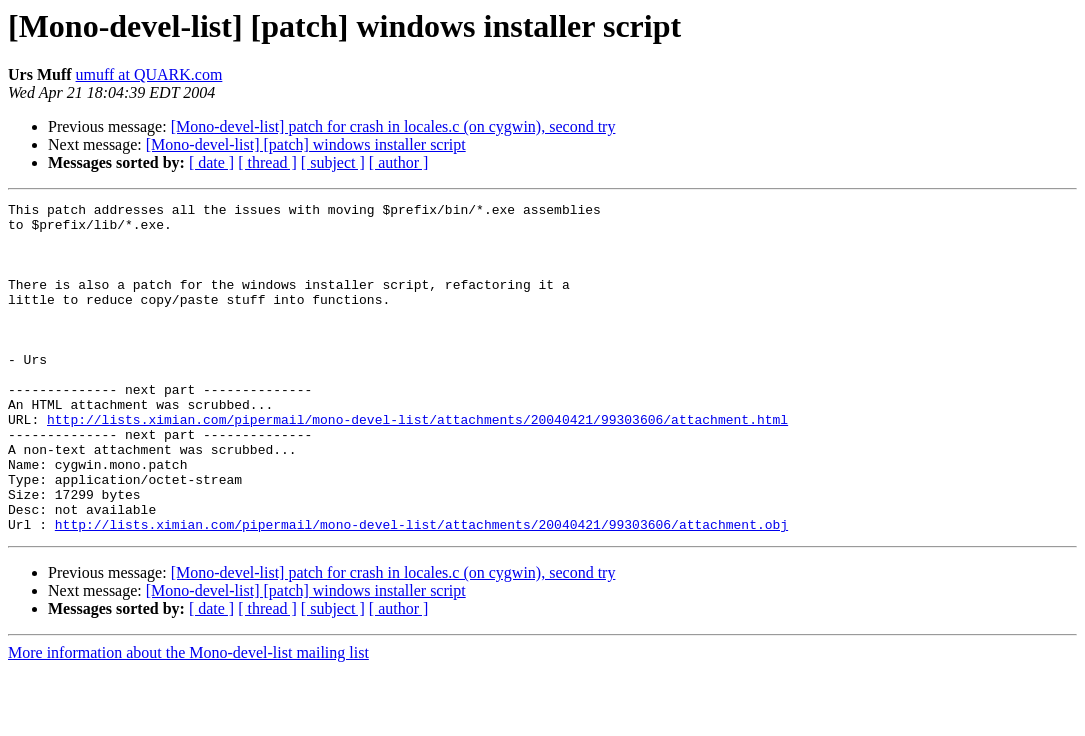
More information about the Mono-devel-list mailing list (188, 718)
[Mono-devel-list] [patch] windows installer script (306, 144)
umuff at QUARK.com (149, 74)
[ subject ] (333, 162)
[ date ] (211, 162)
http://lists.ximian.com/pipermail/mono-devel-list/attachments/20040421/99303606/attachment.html (417, 464)
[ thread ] (267, 162)
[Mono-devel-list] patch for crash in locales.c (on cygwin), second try (393, 126)
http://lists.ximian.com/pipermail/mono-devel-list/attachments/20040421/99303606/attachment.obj (421, 590)
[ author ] (399, 162)
